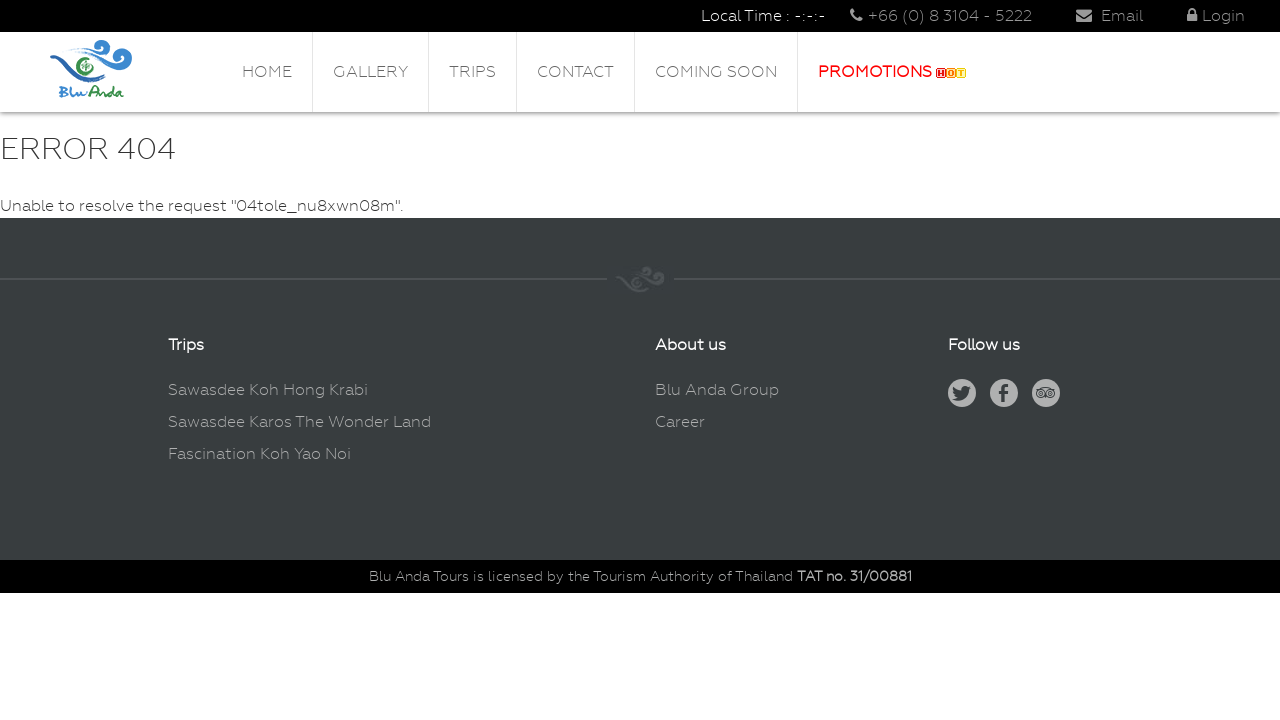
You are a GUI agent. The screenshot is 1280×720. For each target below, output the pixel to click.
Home (267, 71)
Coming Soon (716, 71)
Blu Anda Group (717, 389)
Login (1216, 15)
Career (680, 421)
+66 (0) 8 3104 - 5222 (941, 15)
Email (1109, 15)
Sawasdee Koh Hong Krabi (268, 389)
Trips (472, 71)
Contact (575, 71)
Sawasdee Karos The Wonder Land (299, 421)
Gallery (370, 71)
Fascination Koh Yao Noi (259, 453)
